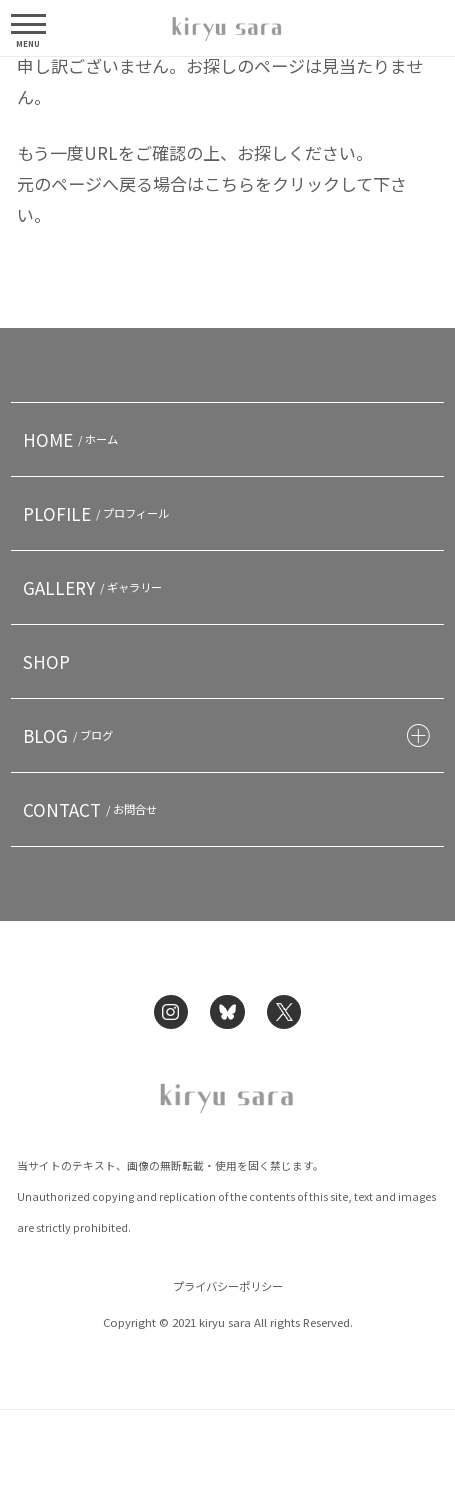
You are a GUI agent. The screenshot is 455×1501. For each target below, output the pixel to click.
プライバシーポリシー (228, 1286)
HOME (73, 439)
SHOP (46, 661)
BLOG (71, 735)
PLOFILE (99, 513)
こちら (229, 183)
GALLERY (95, 587)
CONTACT (93, 809)
